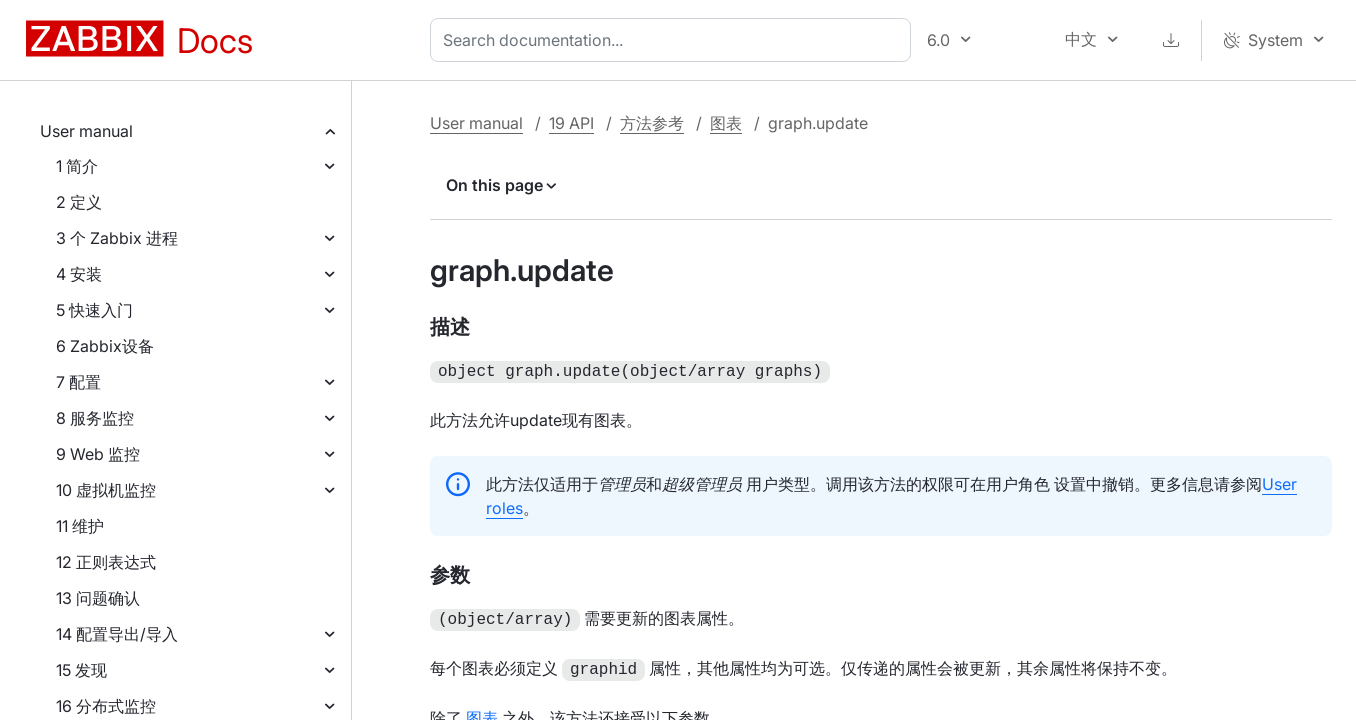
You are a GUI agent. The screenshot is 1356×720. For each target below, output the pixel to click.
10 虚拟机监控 (106, 490)
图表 (726, 123)
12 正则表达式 (106, 562)
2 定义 (79, 202)
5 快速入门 (94, 310)
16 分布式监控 (106, 706)
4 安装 (79, 274)
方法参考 (652, 123)
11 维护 (80, 526)
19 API (571, 123)
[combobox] (674, 40)
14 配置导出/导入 (117, 634)
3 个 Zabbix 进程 (117, 238)
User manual (86, 131)
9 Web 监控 (98, 454)
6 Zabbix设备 (105, 346)
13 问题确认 (98, 598)
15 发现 (81, 670)
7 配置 (78, 382)
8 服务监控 (95, 418)
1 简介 (77, 166)
